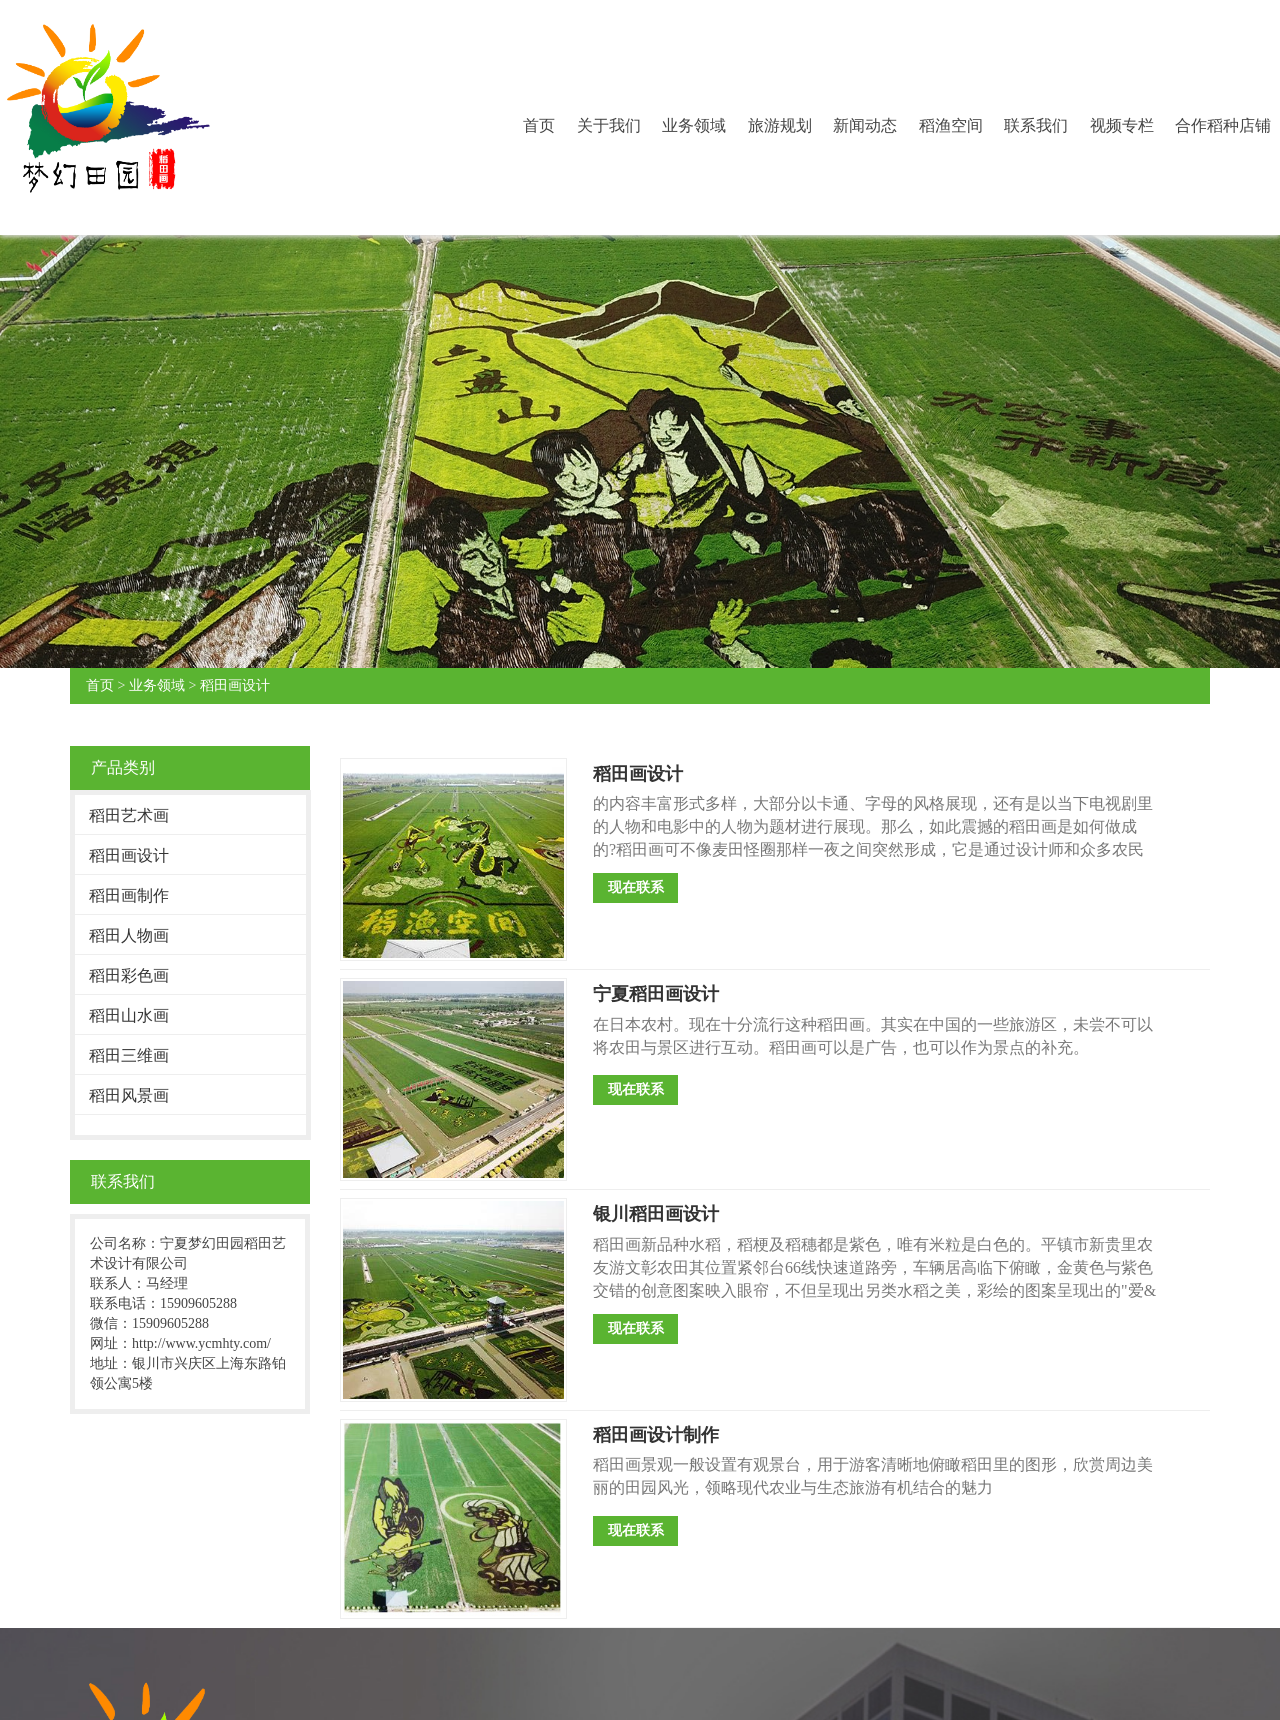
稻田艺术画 (129, 815)
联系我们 (1036, 125)
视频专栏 (1122, 125)
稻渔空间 (951, 125)
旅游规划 (780, 125)
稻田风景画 (129, 1095)
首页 (539, 125)
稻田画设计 (235, 685)
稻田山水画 (129, 1015)
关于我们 (609, 125)
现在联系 (636, 887)
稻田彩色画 (129, 975)
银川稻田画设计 (656, 1214)
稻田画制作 (129, 895)
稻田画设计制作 (656, 1435)
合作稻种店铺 (1223, 125)
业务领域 (694, 125)
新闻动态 (865, 125)
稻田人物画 (129, 935)
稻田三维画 (129, 1055)
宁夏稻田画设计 (656, 994)
